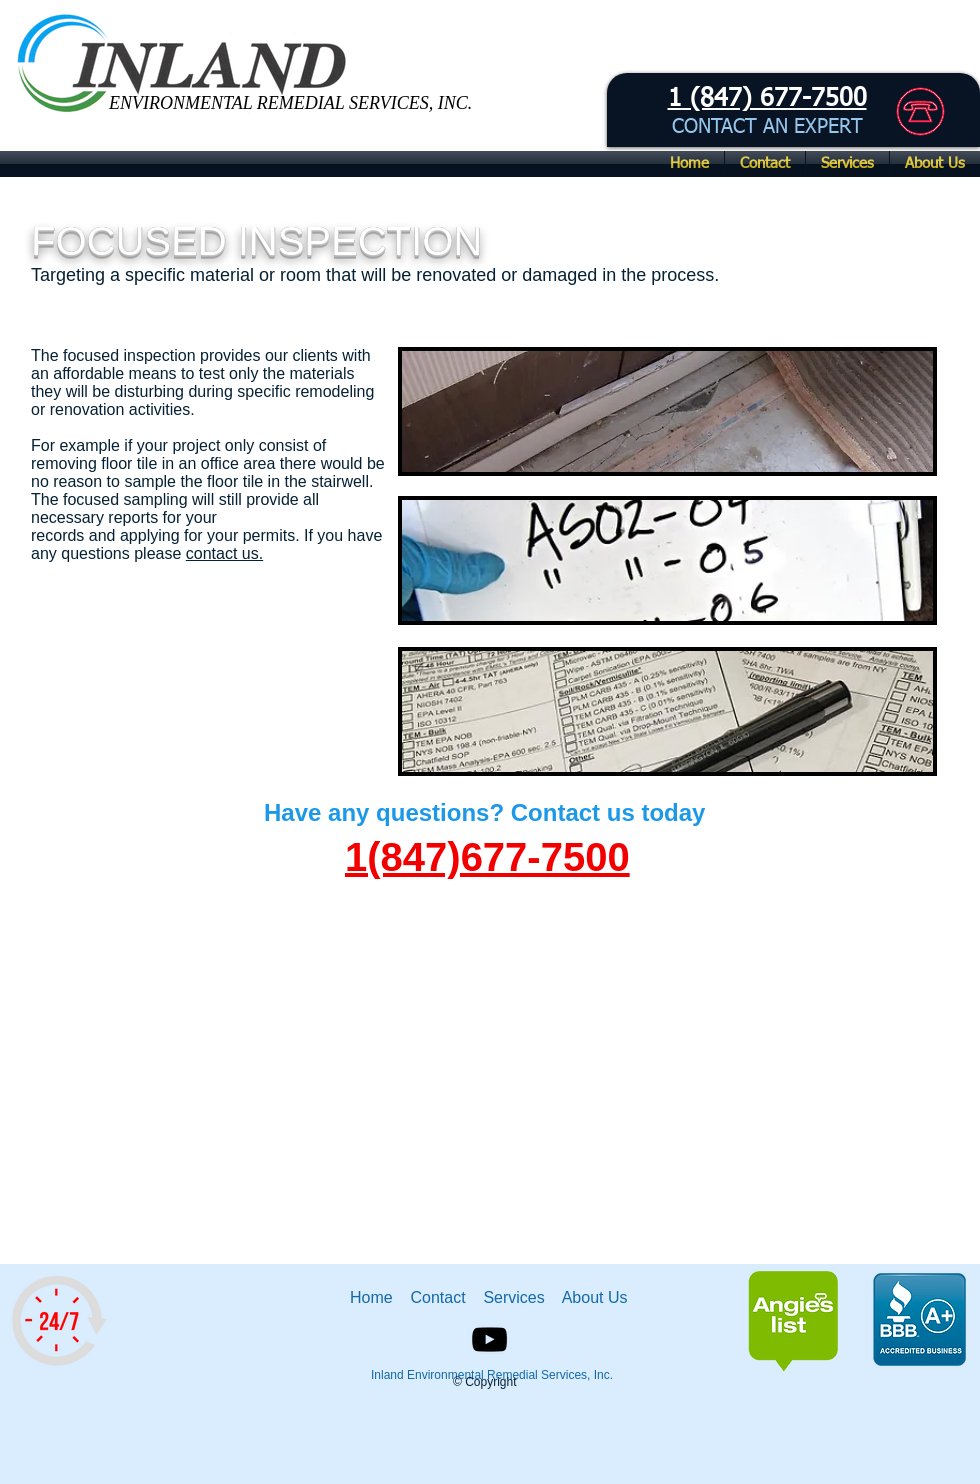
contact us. (224, 553)
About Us (595, 1297)
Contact (440, 1297)
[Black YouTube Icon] (489, 1339)
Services (516, 1297)
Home (376, 1297)
